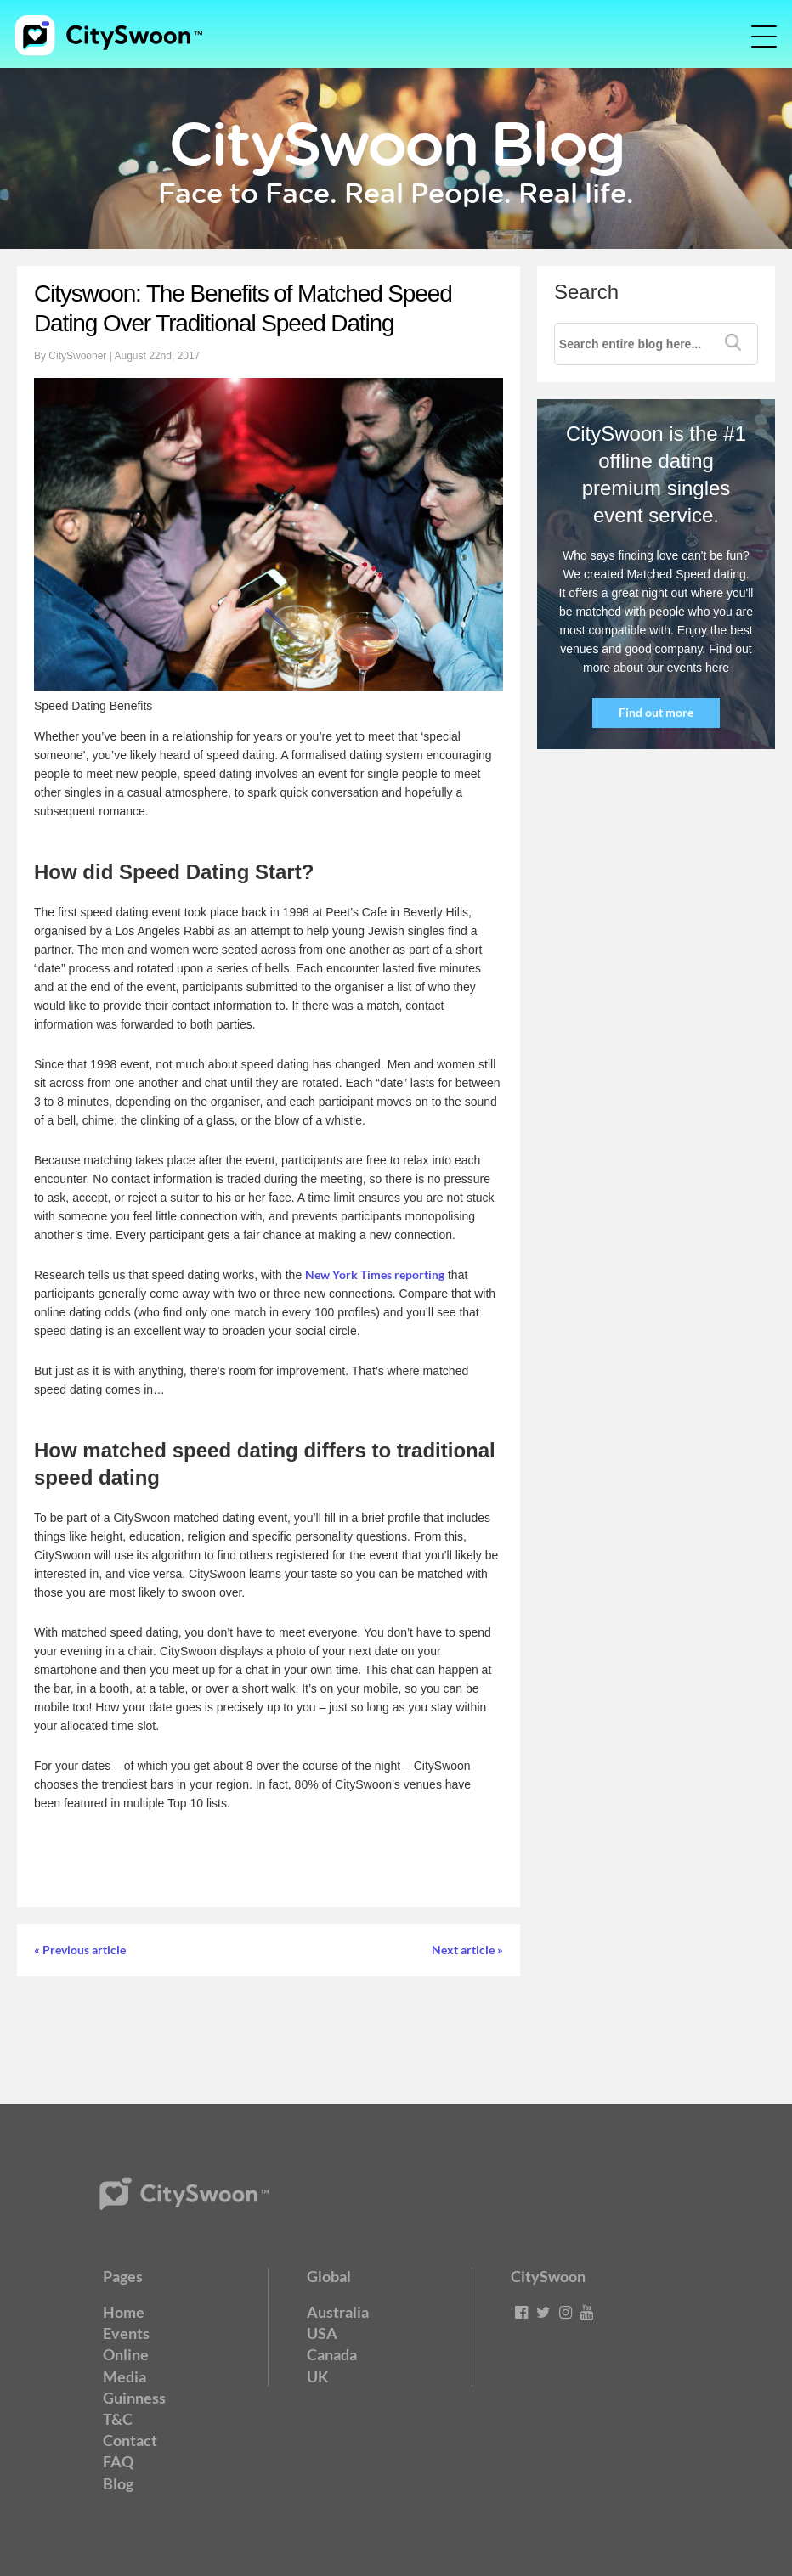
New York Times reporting (374, 1274)
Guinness (134, 2397)
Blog (118, 2483)
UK (318, 2376)
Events (126, 2333)
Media (124, 2376)
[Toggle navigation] (752, 36)
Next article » (467, 1949)
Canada (332, 2354)
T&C (118, 2419)
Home (123, 2312)
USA (322, 2333)
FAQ (118, 2461)
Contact (130, 2440)
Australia (338, 2312)
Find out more (656, 712)
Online (126, 2354)
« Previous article (80, 1949)
